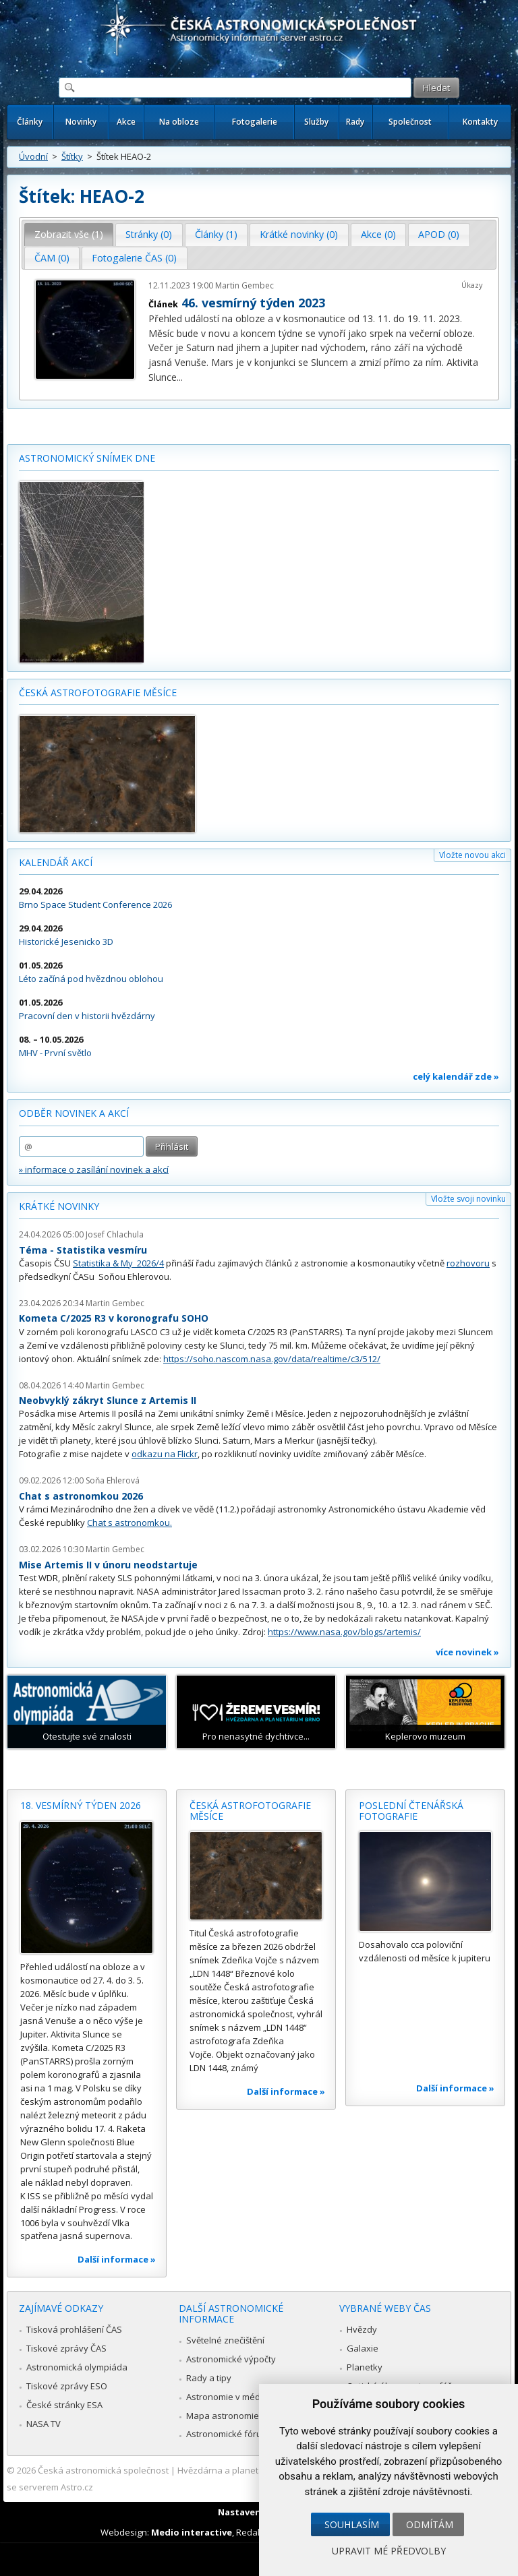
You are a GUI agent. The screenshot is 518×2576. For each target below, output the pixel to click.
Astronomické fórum (227, 2434)
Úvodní (33, 156)
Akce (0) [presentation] (378, 234)
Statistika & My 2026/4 (118, 1263)
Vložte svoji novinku (468, 1198)
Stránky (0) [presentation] (148, 234)
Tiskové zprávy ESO (66, 2386)
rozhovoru (468, 1263)
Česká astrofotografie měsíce (98, 692)
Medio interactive (191, 2532)
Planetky (364, 2367)
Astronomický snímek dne (87, 458)
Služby (316, 121)
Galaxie (362, 2348)
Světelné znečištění (225, 2340)
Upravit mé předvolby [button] (389, 2550)
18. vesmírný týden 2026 (80, 1805)
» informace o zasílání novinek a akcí (94, 1169)
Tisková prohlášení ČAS (74, 2329)
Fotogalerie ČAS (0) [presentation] (134, 257)
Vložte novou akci (472, 855)
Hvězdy (362, 2329)
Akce (126, 121)
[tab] (69, 234)
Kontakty (480, 121)
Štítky (72, 156)
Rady (355, 121)
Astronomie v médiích (230, 2397)
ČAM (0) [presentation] (51, 257)
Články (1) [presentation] (216, 234)
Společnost (410, 121)
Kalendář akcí (55, 862)
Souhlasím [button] (351, 2524)
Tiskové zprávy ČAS (66, 2348)
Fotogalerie (254, 121)
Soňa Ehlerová (113, 1480)
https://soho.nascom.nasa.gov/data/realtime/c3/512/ (271, 1359)
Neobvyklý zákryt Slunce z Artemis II (107, 1400)
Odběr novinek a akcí (74, 1113)
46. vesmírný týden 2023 (253, 303)
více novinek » (467, 1652)
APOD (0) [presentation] (438, 234)
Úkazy (472, 285)
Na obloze (179, 121)
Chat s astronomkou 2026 (81, 1496)
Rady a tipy (208, 2378)
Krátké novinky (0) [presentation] (299, 234)
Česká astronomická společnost (103, 2470)
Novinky (80, 121)
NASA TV (43, 2424)
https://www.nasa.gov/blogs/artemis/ (344, 1632)
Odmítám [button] (429, 2524)
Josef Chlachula (115, 1234)
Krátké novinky (59, 1206)
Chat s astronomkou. (129, 1522)
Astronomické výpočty (231, 2359)
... (180, 377)
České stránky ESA (64, 2405)
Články (29, 121)
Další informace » (117, 2259)
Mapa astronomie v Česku (239, 2416)
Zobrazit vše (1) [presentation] (68, 234)
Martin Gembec (244, 285)
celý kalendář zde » (456, 1076)
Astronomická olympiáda (76, 2367)
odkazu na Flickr (165, 1454)
